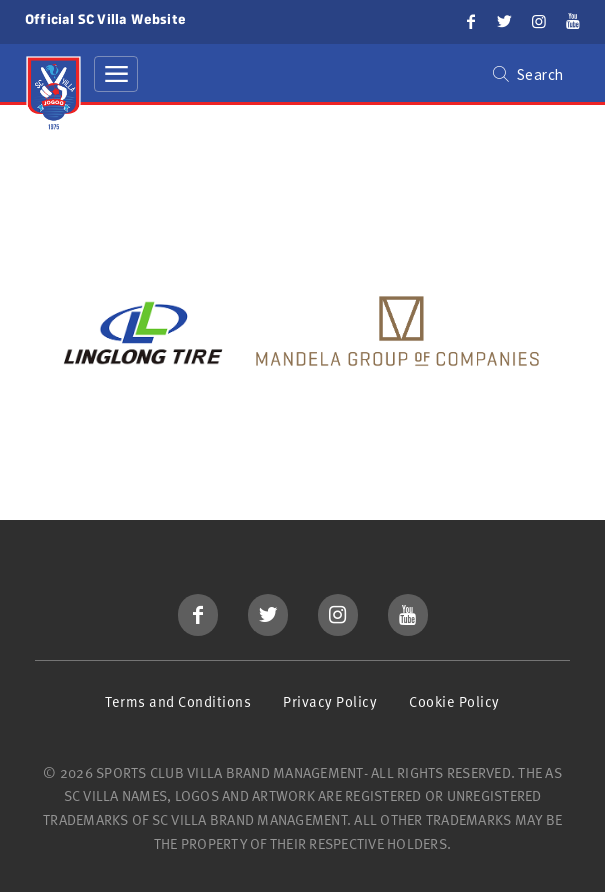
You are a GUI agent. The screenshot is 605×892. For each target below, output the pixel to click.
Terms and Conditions (178, 701)
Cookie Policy (454, 701)
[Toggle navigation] (116, 74)
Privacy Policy (330, 701)
